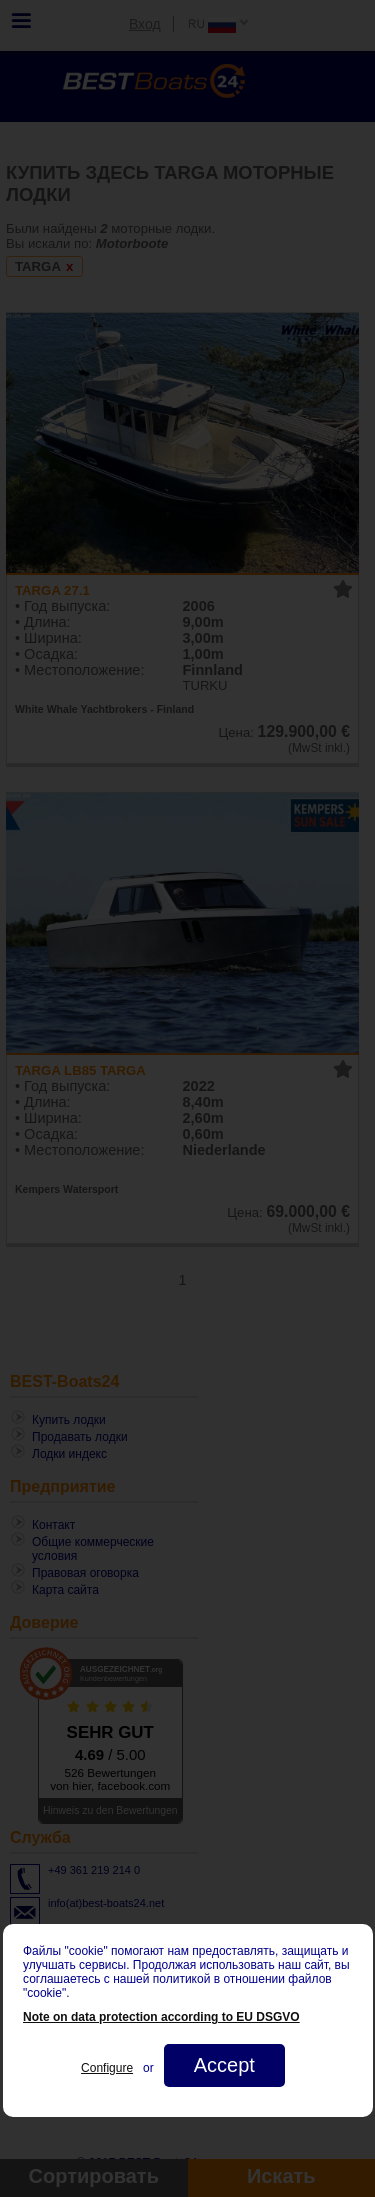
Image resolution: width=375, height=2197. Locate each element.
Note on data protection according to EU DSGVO (161, 2017)
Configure (107, 2068)
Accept (223, 2065)
